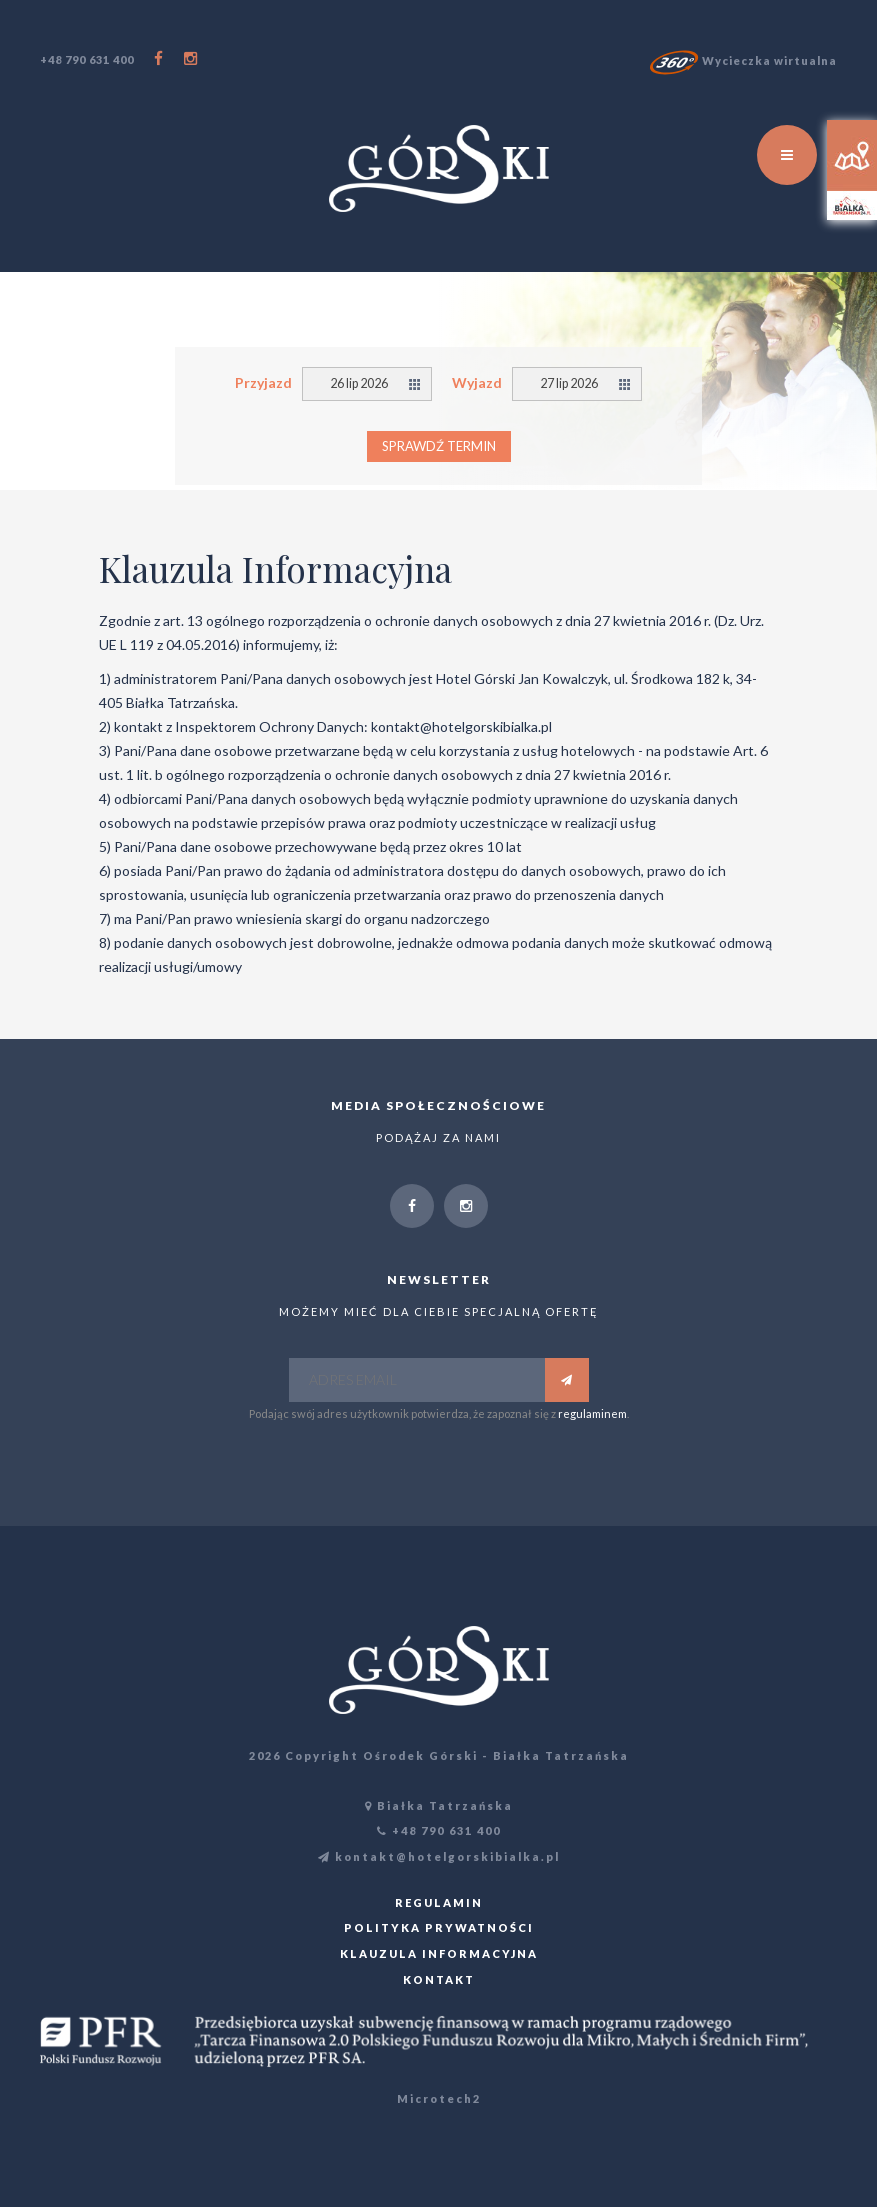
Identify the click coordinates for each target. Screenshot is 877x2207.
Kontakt (439, 1979)
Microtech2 (439, 2098)
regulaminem (592, 1413)
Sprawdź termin (439, 446)
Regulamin (439, 1902)
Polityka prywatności (439, 1927)
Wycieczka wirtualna (743, 60)
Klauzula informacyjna (439, 1953)
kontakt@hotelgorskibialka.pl (439, 1856)
